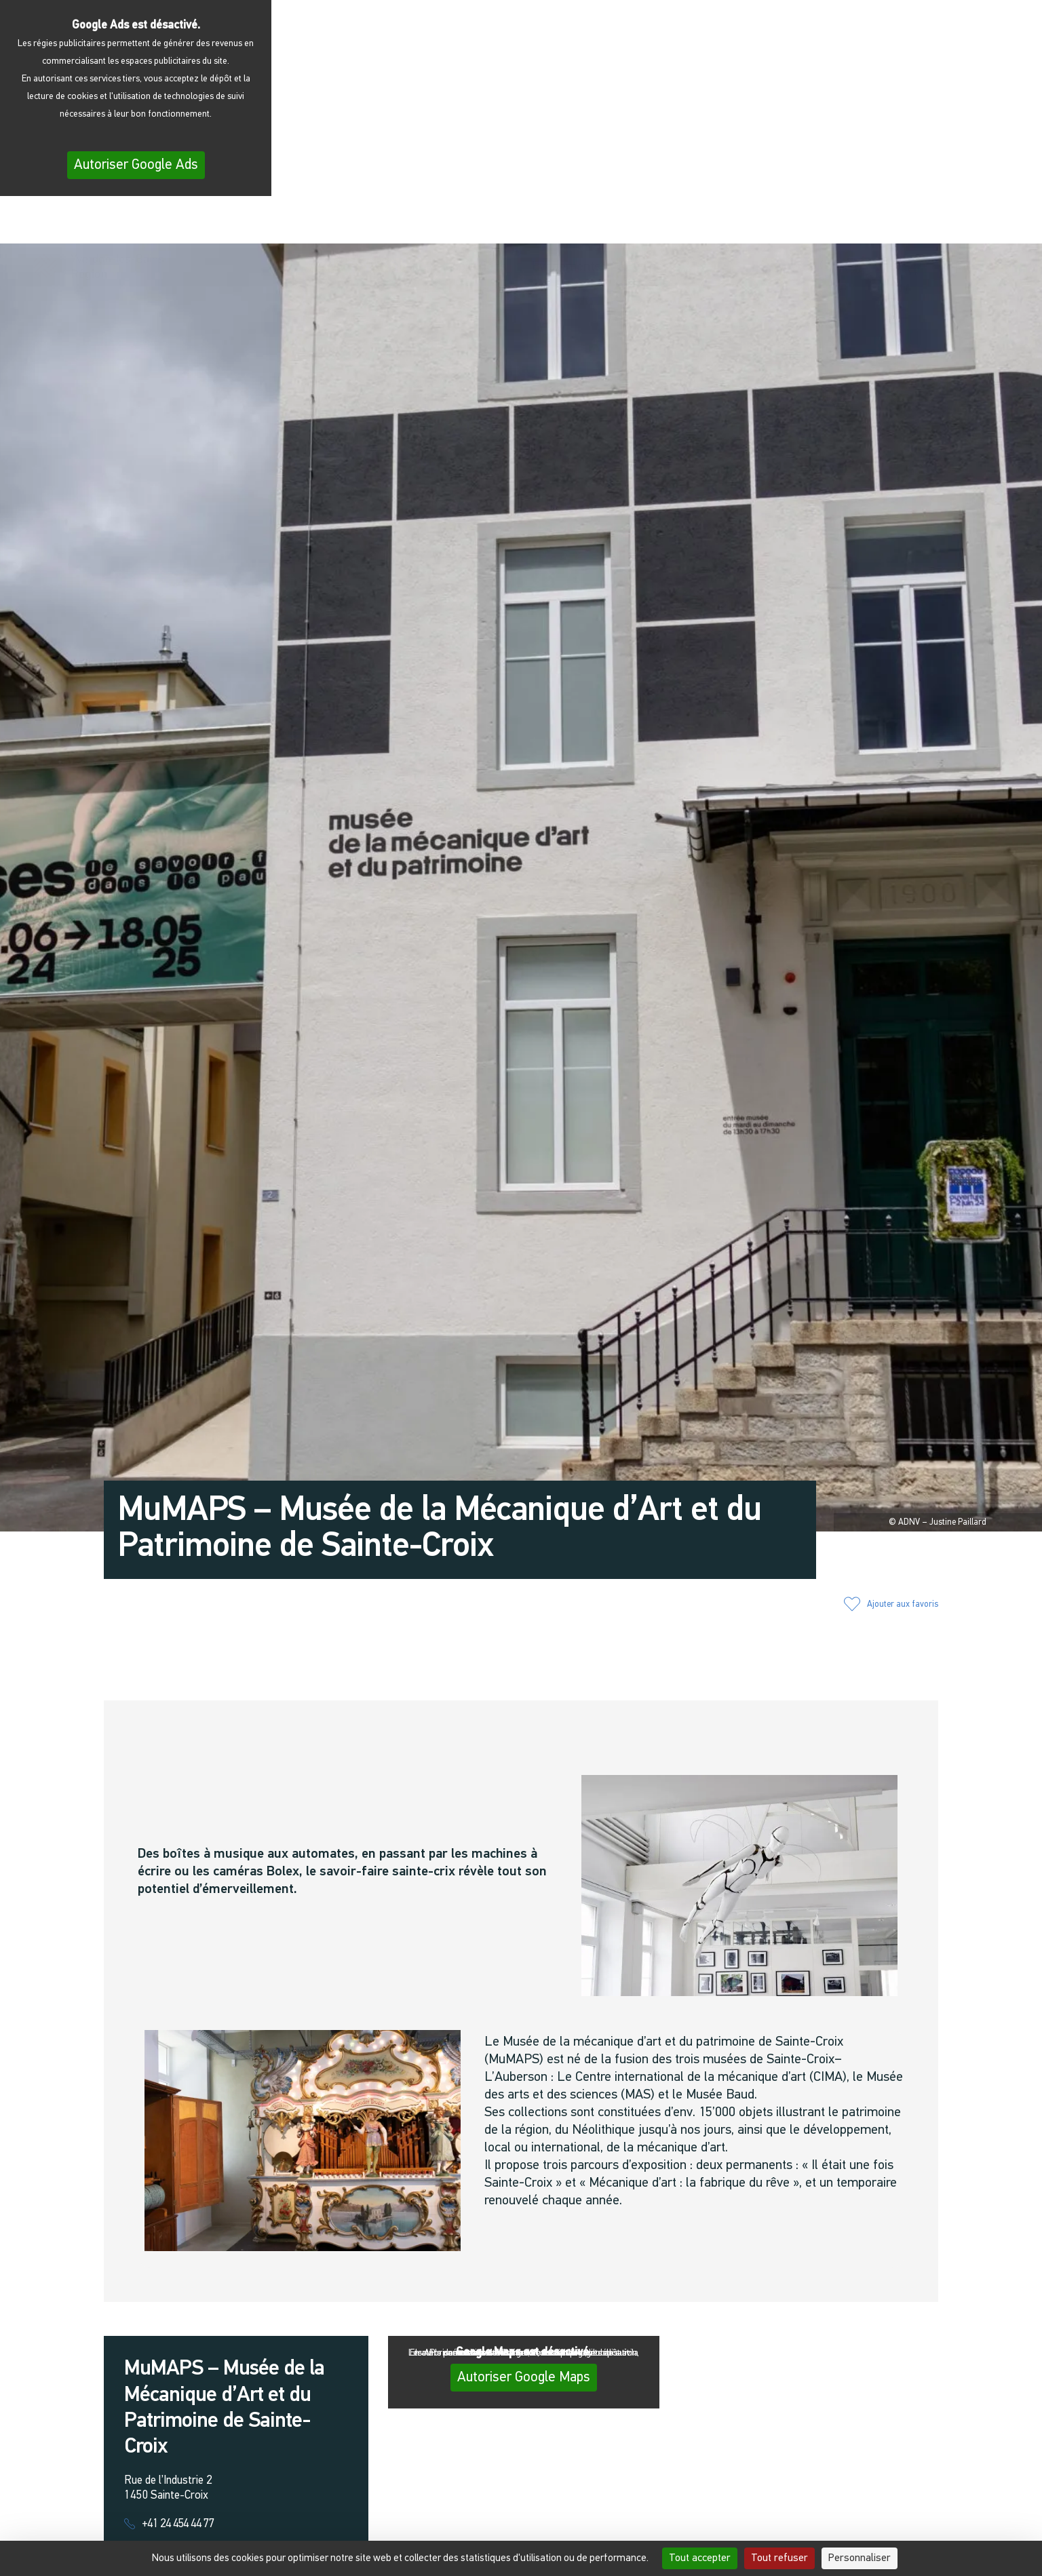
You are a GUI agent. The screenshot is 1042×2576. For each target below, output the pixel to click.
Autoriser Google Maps (523, 2377)
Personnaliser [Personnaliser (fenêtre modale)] (859, 2558)
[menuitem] (966, 224)
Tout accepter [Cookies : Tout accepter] (700, 2558)
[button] (828, 222)
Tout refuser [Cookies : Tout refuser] (779, 2558)
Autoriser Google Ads (136, 165)
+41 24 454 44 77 (178, 2524)
